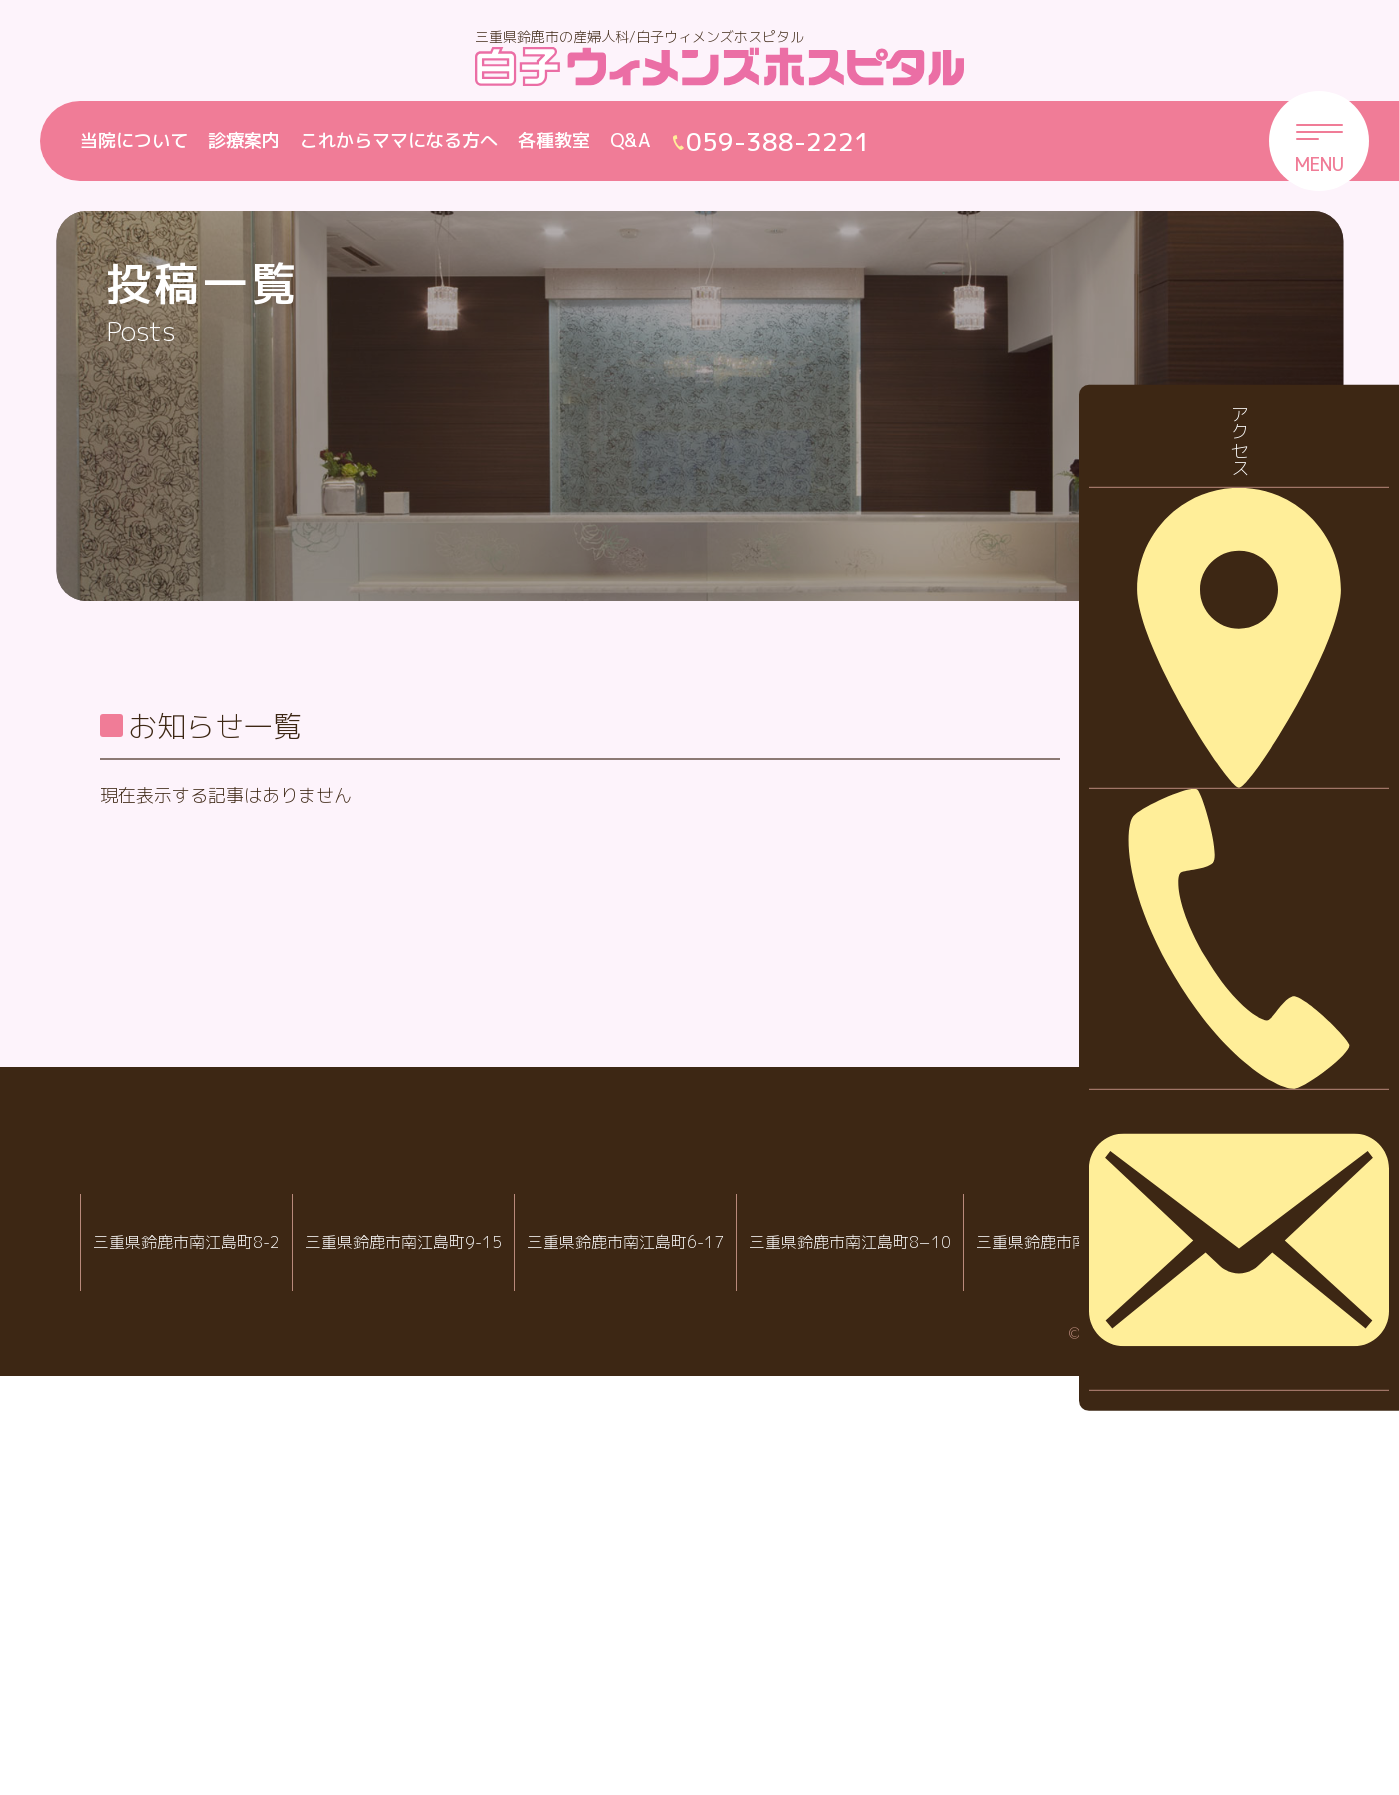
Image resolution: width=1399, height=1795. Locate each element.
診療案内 (244, 140)
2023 (1145, 1308)
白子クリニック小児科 (684, 1628)
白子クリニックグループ (700, 1568)
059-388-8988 (691, 1693)
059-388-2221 (440, 1693)
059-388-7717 (937, 1693)
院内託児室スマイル (1176, 1628)
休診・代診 (1168, 841)
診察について (1177, 966)
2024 (1145, 1246)
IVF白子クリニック (186, 1628)
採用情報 (1159, 904)
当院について (134, 140)
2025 (1145, 1183)
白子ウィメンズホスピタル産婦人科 (433, 1628)
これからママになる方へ (399, 140)
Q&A (630, 140)
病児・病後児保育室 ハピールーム (930, 1628)
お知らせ (1159, 779)
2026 (1145, 1121)
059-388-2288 (193, 1693)
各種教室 (554, 140)
